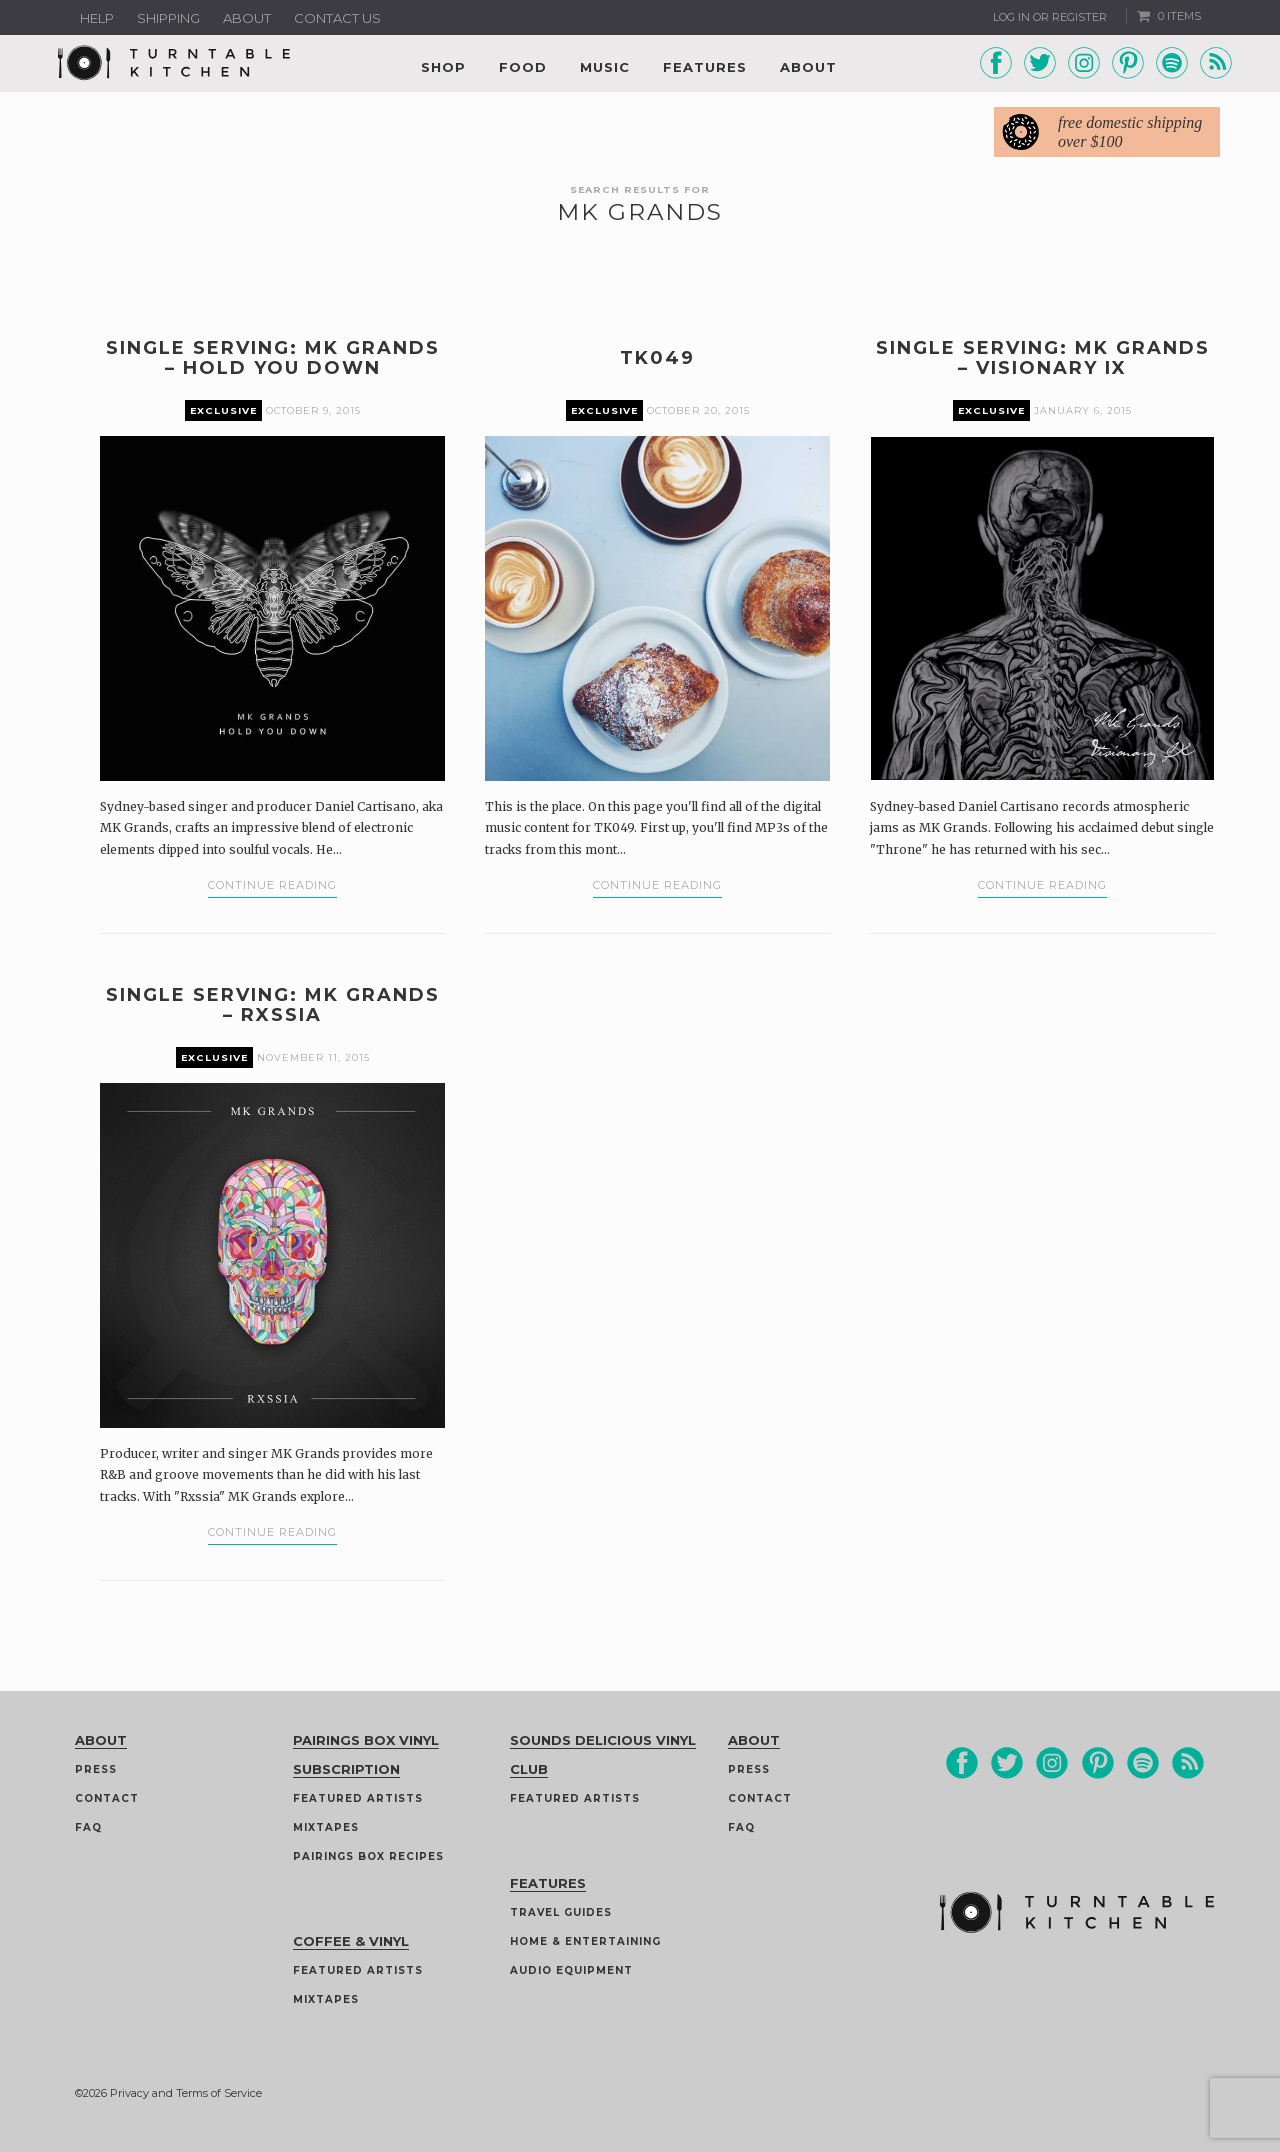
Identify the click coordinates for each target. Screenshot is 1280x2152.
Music (605, 67)
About (247, 18)
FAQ (88, 1827)
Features (705, 67)
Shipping (168, 18)
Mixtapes (326, 1827)
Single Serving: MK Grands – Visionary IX (1043, 358)
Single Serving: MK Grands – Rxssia (273, 1005)
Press (96, 1769)
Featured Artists (358, 1798)
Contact (107, 1798)
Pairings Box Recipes (368, 1856)
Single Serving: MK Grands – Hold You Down (273, 358)
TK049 (657, 358)
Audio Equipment (571, 1970)
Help (97, 18)
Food (523, 67)
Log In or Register (1050, 17)
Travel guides (561, 1912)
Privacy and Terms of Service (186, 2093)
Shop (443, 67)
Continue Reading (272, 885)
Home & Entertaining (585, 1941)
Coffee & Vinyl (351, 1941)
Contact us (337, 18)
